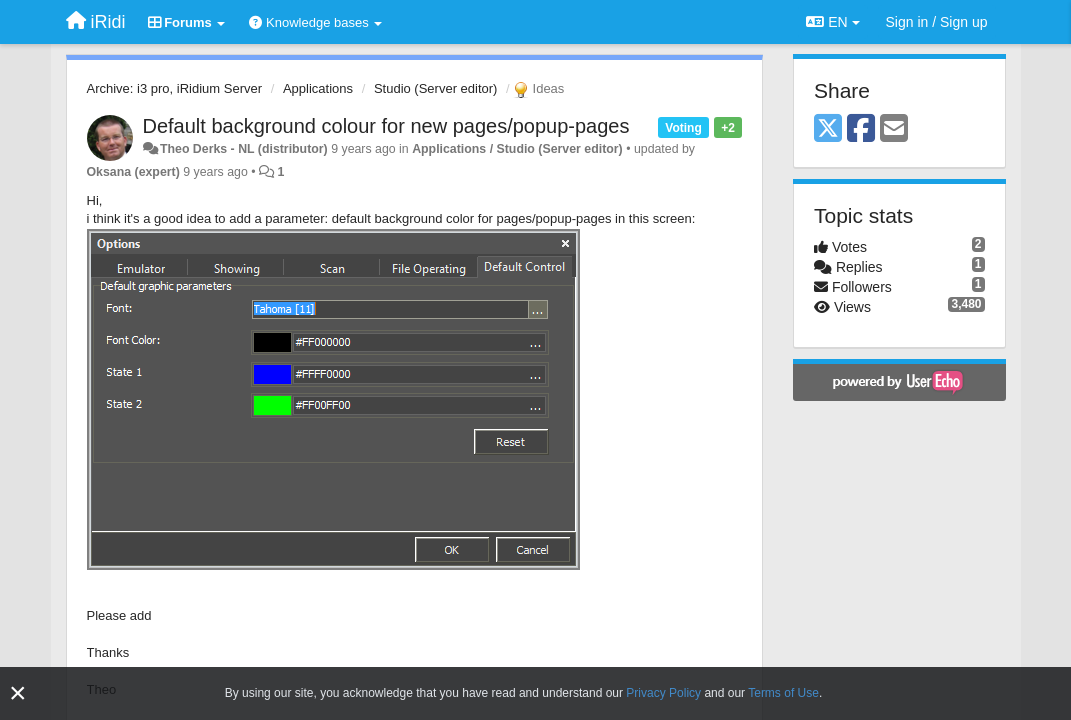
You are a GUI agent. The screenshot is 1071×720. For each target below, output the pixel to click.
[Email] (894, 129)
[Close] (18, 693)
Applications (318, 88)
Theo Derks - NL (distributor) (244, 149)
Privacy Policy (663, 693)
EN (832, 22)
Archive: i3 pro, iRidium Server (175, 88)
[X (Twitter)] (828, 129)
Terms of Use (783, 693)
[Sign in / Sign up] (937, 22)
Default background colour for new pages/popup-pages (386, 126)
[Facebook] (861, 129)
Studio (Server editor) (436, 88)
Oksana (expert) (133, 172)
